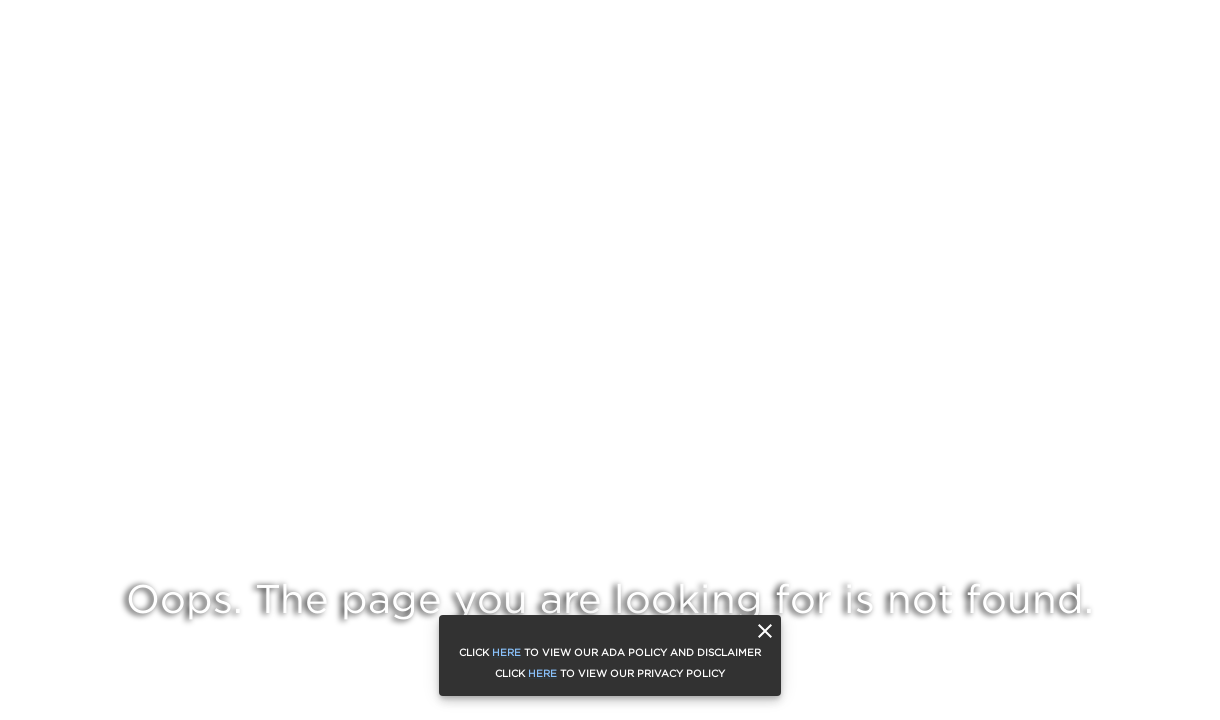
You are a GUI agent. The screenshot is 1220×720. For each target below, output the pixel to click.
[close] (765, 631)
